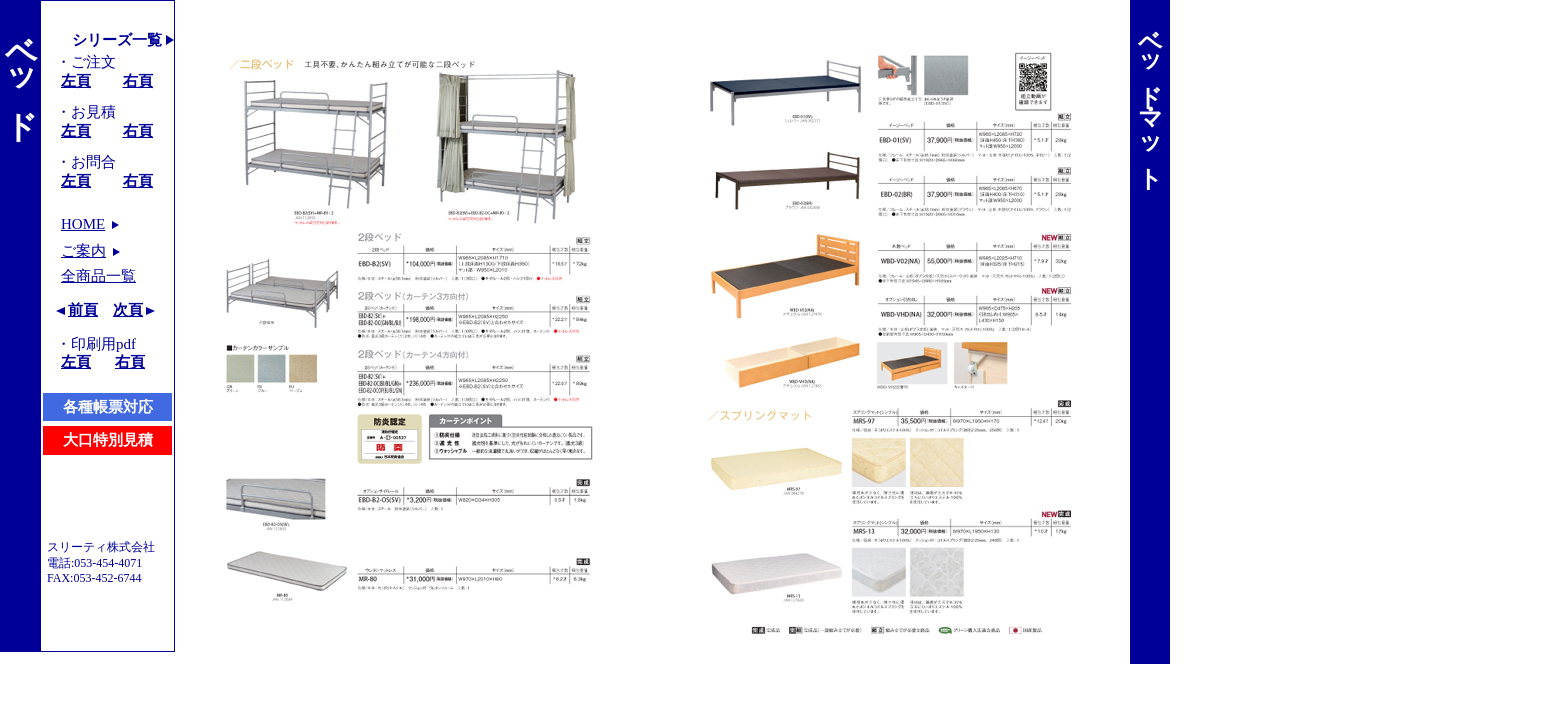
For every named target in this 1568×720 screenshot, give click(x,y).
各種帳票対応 (108, 407)
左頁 (76, 81)
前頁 (83, 310)
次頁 (128, 310)
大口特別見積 (108, 440)
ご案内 (83, 251)
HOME (83, 224)
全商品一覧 (98, 276)
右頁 (138, 81)
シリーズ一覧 (117, 40)
